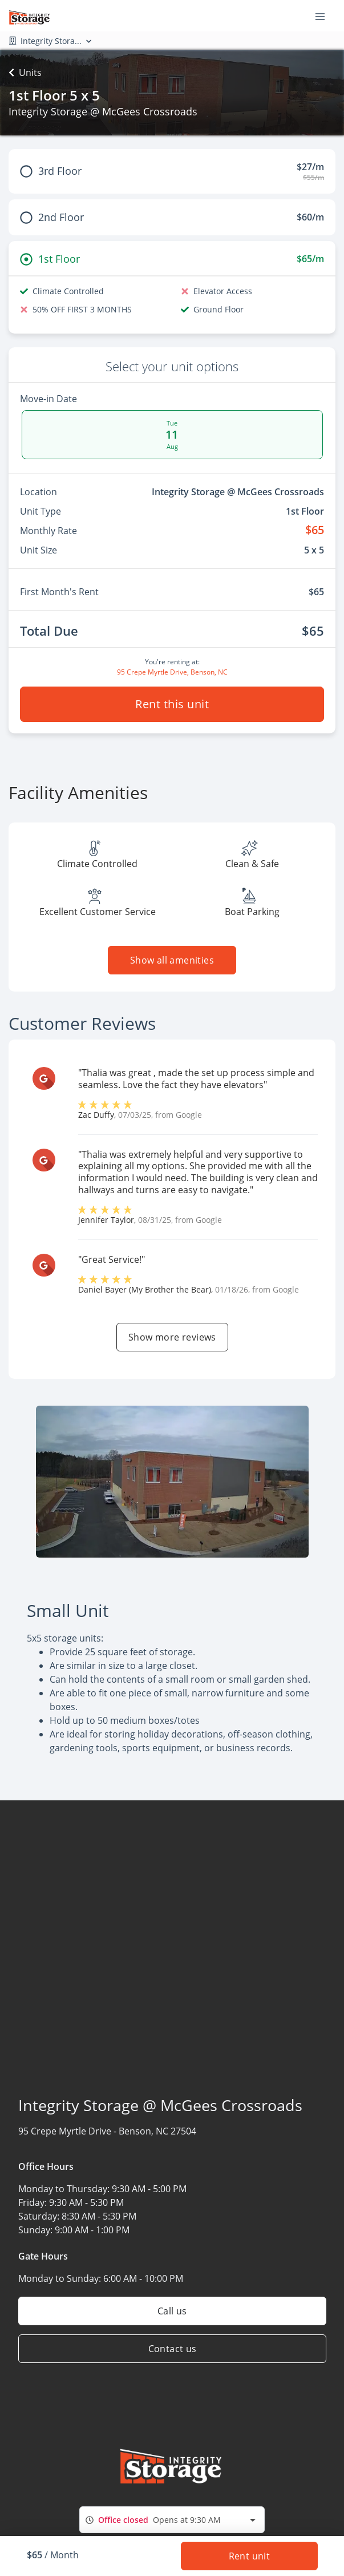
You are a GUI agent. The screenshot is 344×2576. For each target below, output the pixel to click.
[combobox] (172, 2519)
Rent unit (249, 2556)
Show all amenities (172, 960)
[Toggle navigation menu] (324, 16)
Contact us (172, 2348)
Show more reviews (172, 1337)
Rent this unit (172, 704)
